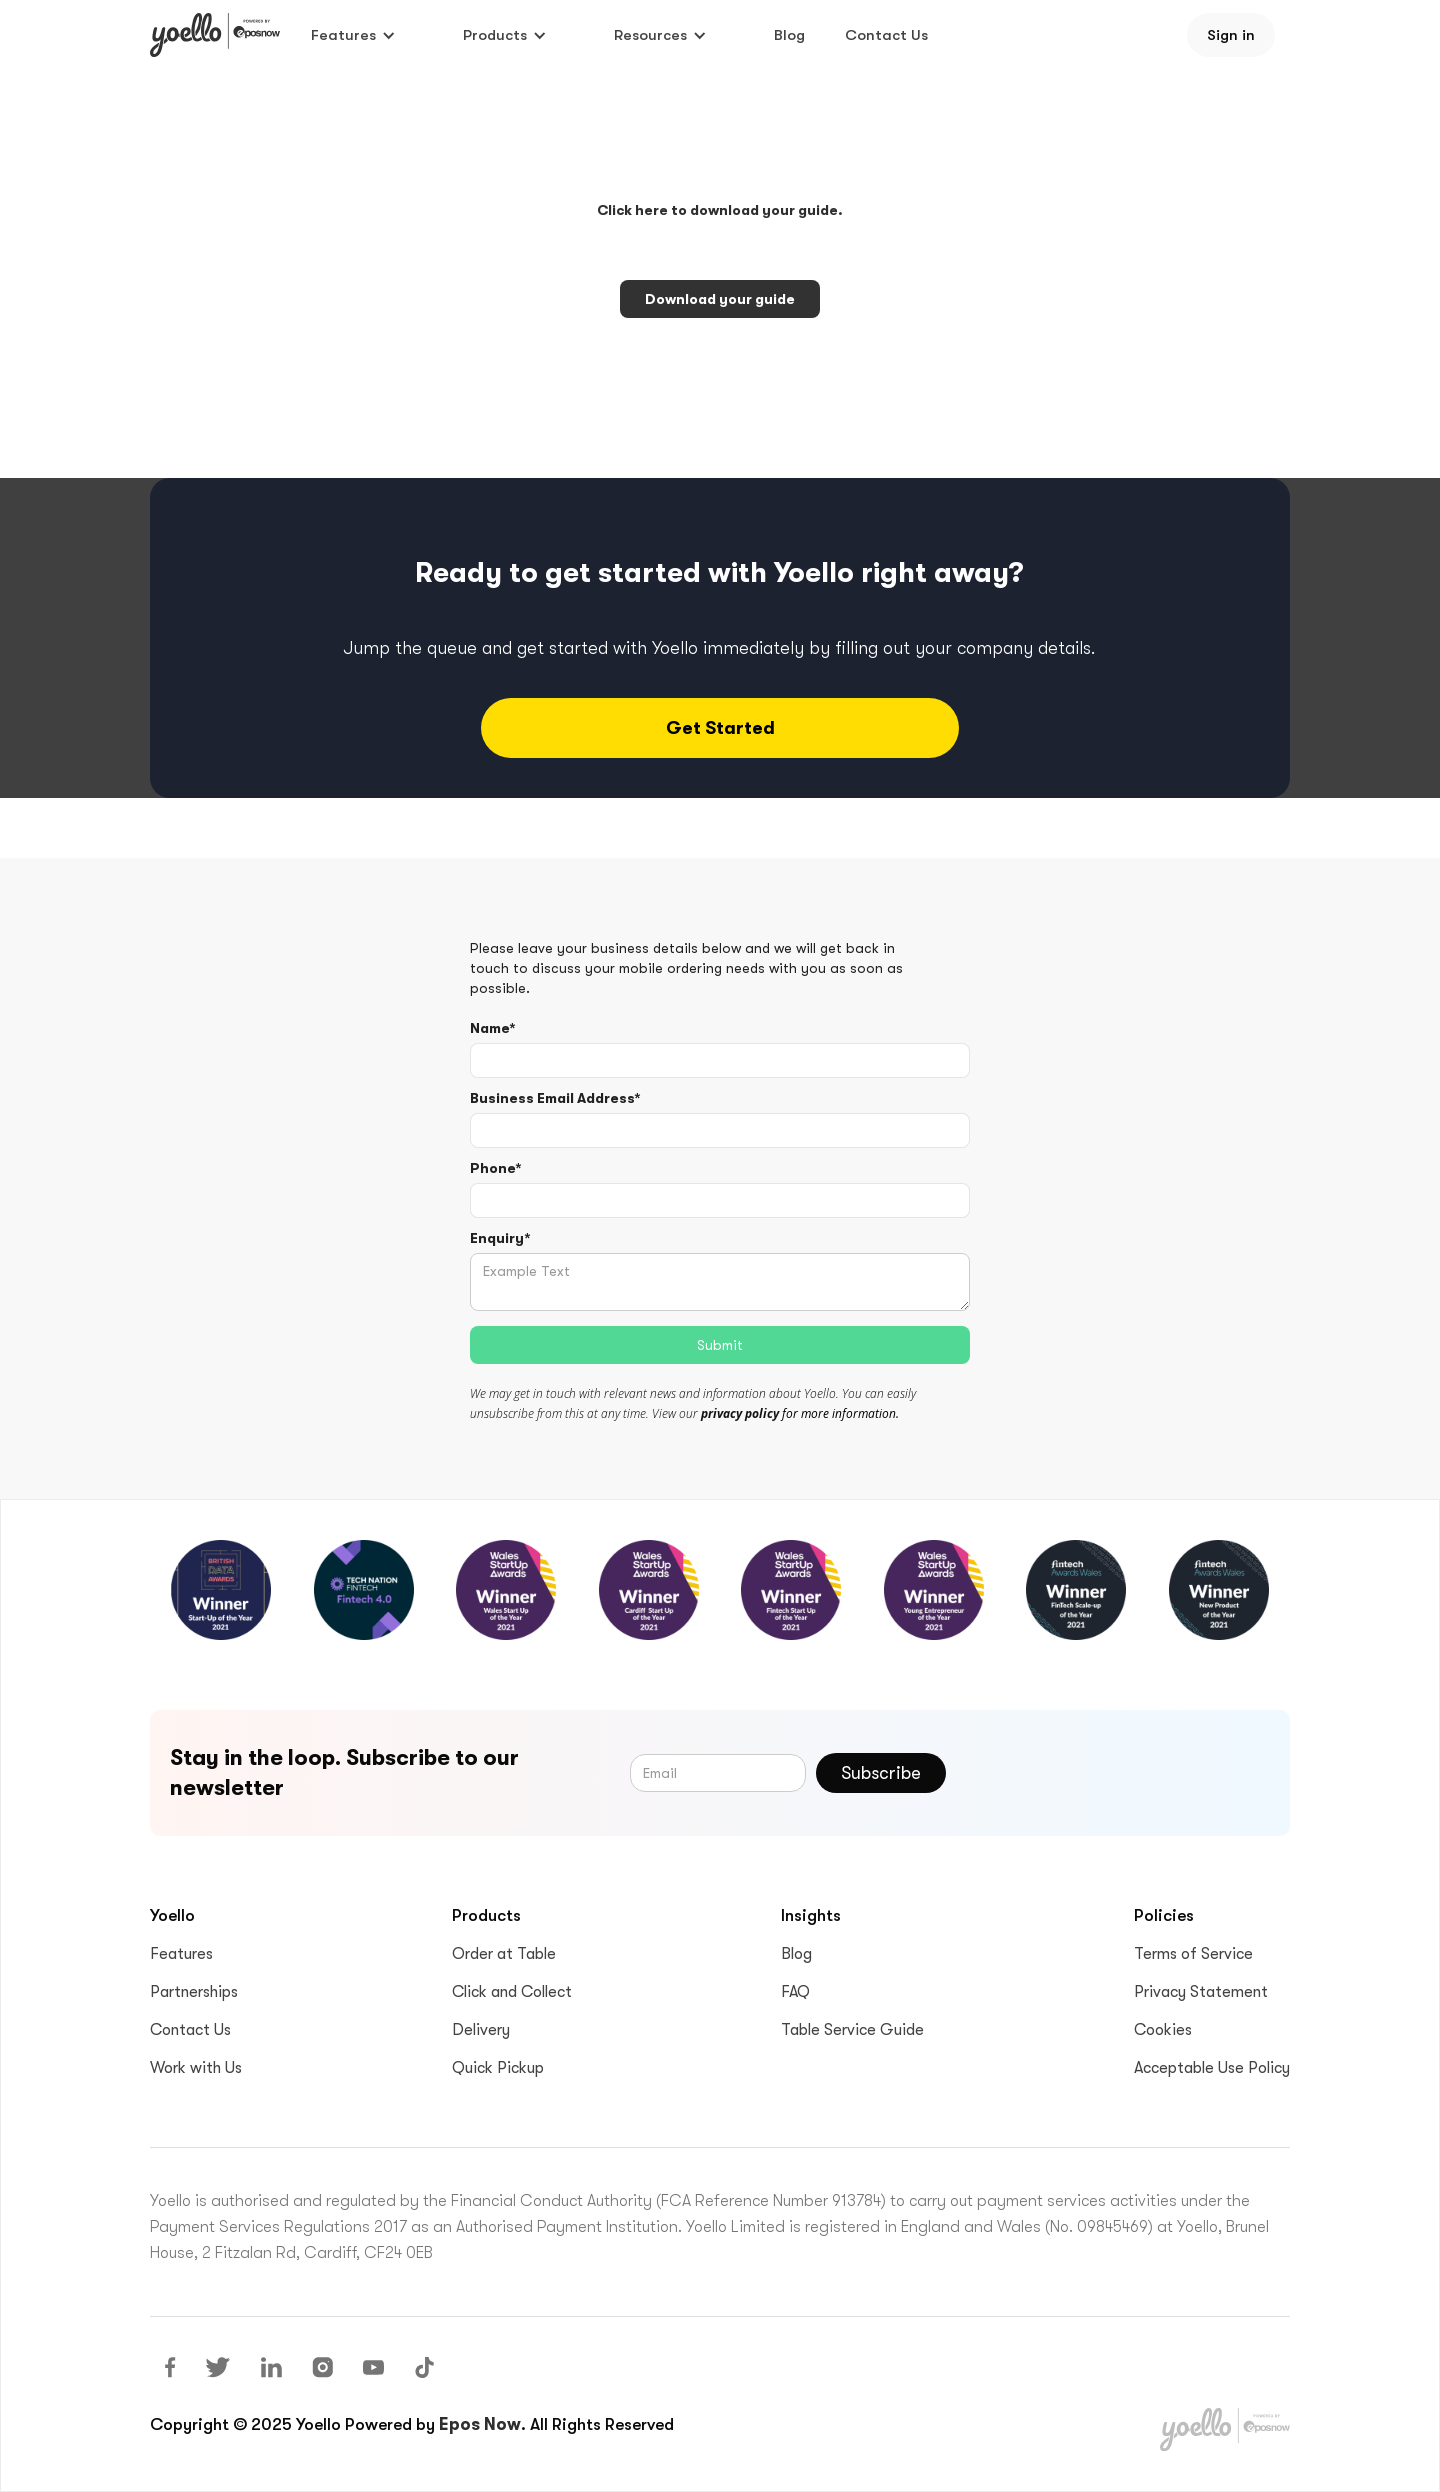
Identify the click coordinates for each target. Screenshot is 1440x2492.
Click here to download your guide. (720, 210)
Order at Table (504, 1954)
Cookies (1163, 2030)
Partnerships (194, 1992)
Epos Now (480, 2424)
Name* (492, 1028)
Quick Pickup (498, 2068)
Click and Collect (512, 1992)
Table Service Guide (852, 2030)
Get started (720, 728)
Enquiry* (500, 1238)
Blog (789, 35)
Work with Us (196, 2068)
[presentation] (1118, 1769)
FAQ (795, 1992)
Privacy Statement (1201, 1992)
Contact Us (886, 35)
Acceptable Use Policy (1212, 2068)
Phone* (495, 1168)
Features (181, 1954)
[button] (353, 35)
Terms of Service (1193, 1954)
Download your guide (720, 299)
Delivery (481, 2030)
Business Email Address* (555, 1098)
